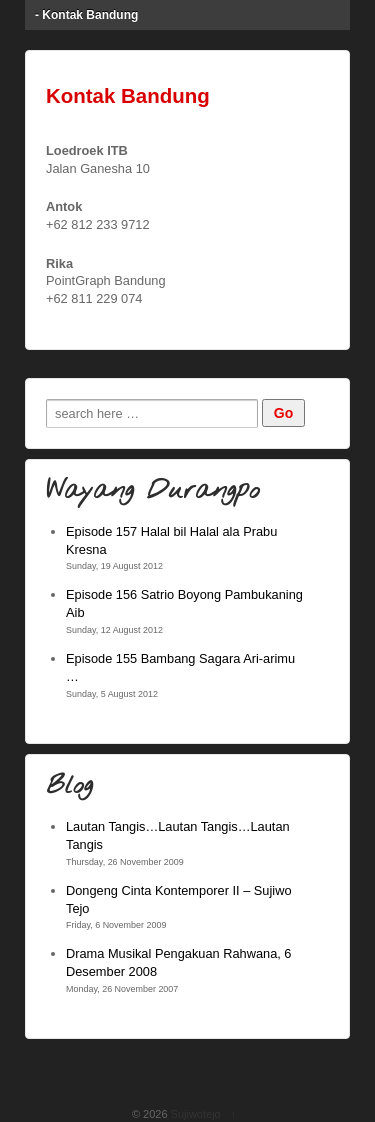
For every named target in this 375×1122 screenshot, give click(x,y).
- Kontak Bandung (86, 15)
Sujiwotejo (196, 1114)
